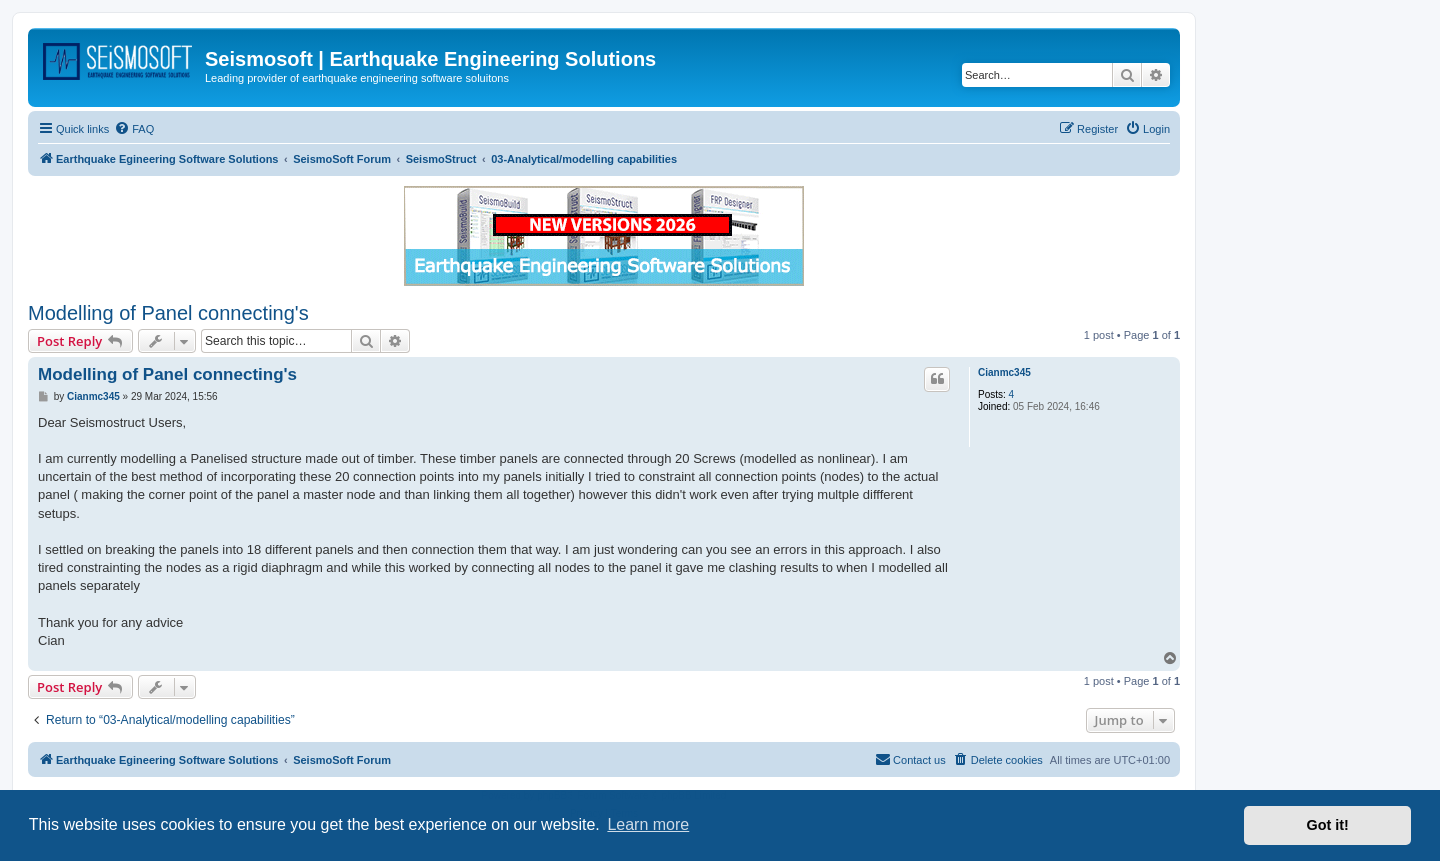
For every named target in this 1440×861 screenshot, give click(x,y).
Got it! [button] (1328, 825)
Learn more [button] (648, 824)
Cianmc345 (1004, 372)
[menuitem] (134, 129)
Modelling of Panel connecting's (168, 313)
